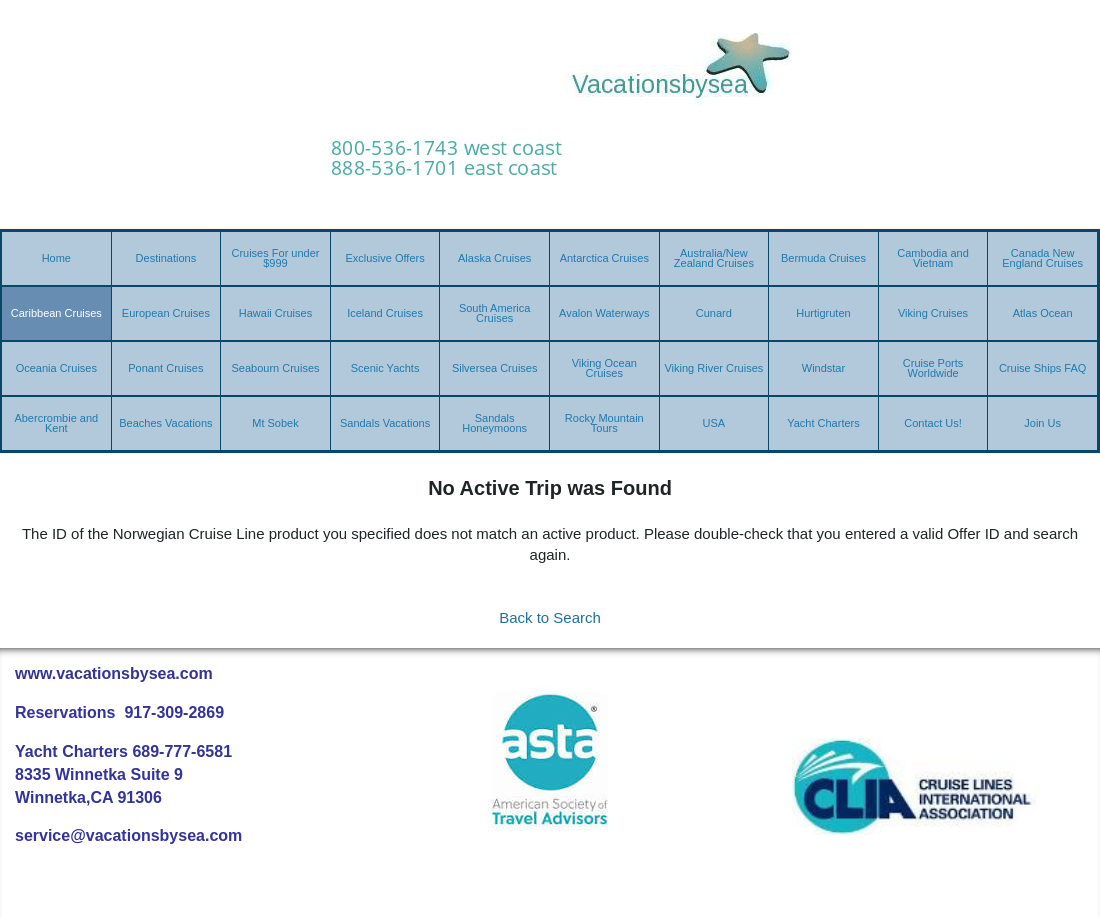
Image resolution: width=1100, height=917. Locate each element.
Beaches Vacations (165, 423)
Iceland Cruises (385, 313)
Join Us (1042, 423)
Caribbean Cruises (56, 313)
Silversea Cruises (495, 368)
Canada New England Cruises (1042, 258)
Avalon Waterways (604, 313)
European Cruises (166, 313)
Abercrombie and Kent (56, 423)
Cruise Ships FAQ (1042, 368)
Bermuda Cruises (823, 258)
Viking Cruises (933, 313)
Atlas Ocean (1043, 313)
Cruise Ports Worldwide (933, 368)
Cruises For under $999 (275, 258)
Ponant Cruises (165, 368)
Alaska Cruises (494, 258)
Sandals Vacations (385, 423)
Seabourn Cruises (275, 368)
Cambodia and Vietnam (933, 258)
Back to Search (550, 617)
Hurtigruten (823, 313)
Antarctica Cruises (604, 258)
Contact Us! (932, 423)
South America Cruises (495, 313)
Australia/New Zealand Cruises (714, 258)
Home (56, 258)
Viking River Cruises (713, 368)
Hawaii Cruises (275, 313)
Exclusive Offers (384, 258)
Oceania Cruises (56, 368)
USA (714, 423)
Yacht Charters (823, 423)
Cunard (714, 313)
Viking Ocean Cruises (604, 368)
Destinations (166, 258)
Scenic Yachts (385, 368)
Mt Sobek (275, 423)
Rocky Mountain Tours (604, 423)
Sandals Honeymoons (494, 423)
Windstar (823, 368)
